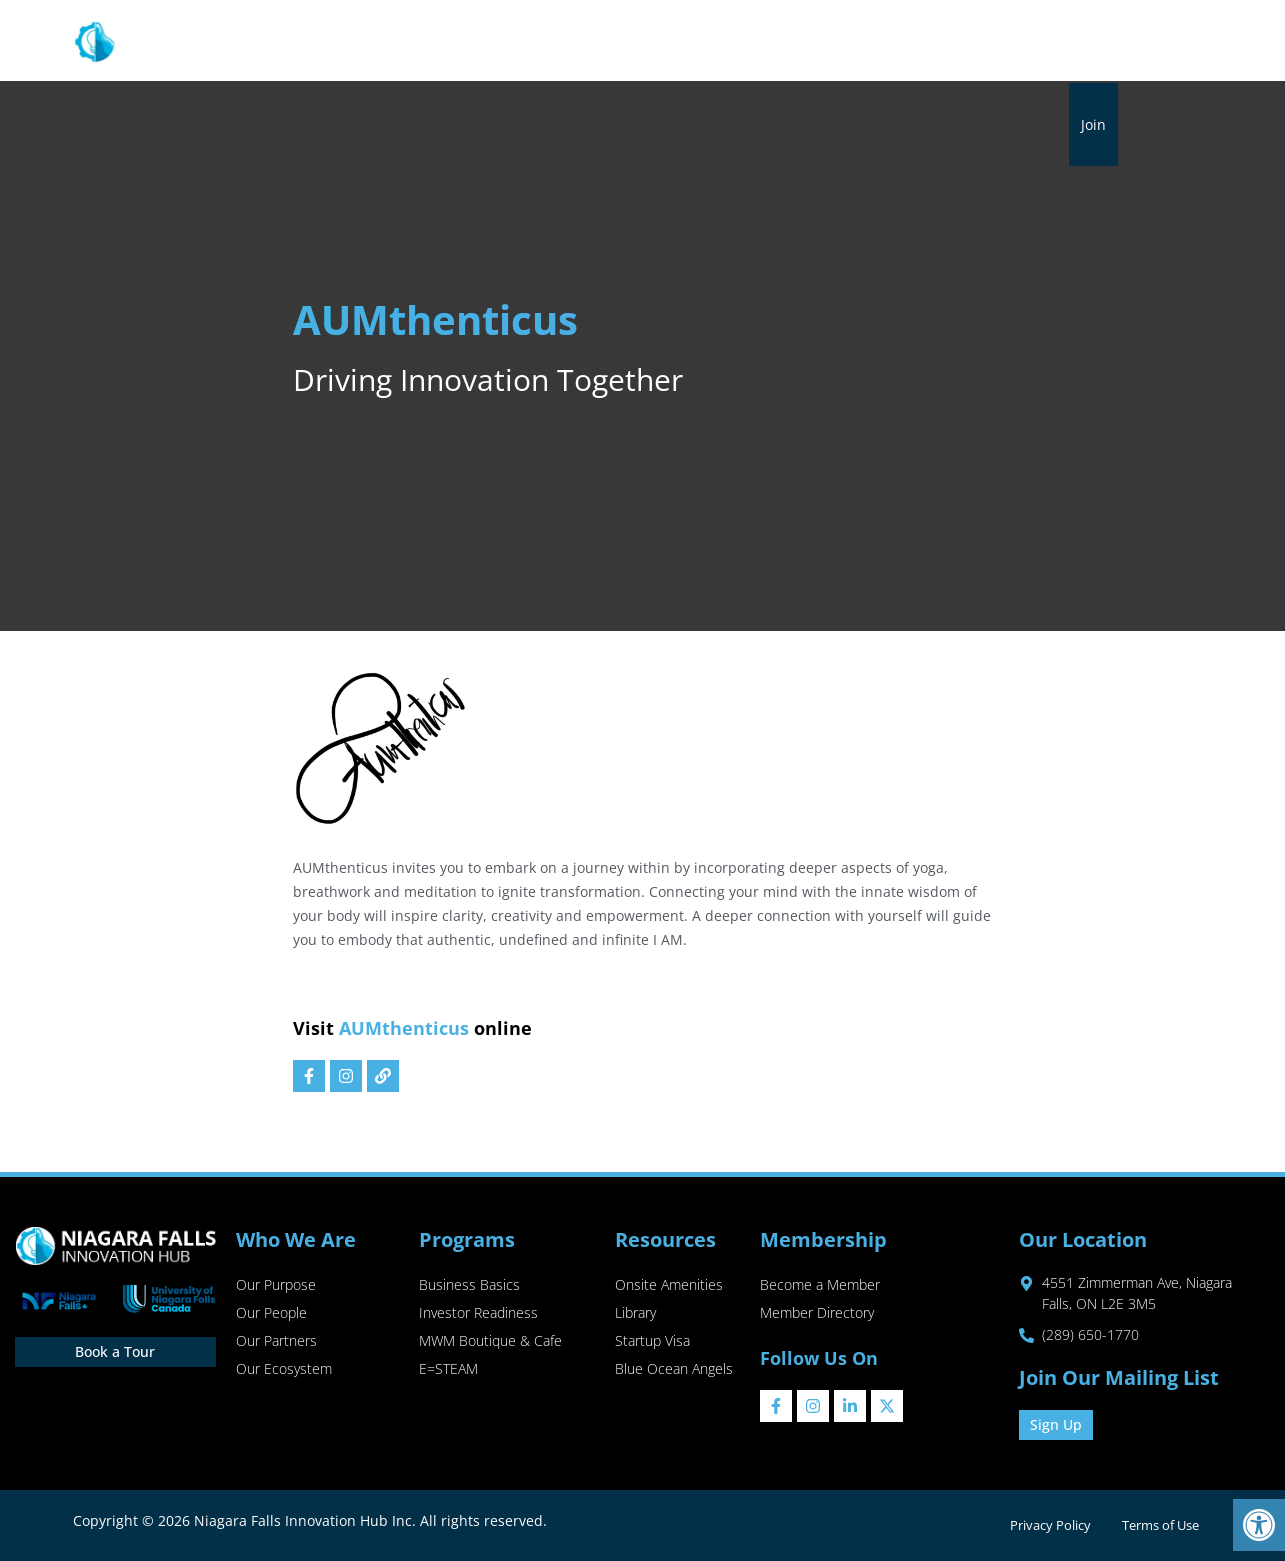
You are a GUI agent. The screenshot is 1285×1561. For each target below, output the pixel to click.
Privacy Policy (1049, 1525)
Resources (614, 42)
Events (912, 41)
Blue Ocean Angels (674, 1369)
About (400, 42)
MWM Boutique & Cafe (490, 1341)
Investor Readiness (478, 1313)
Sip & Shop (994, 41)
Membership (740, 42)
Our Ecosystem (284, 1369)
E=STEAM (448, 1369)
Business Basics (469, 1285)
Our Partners (276, 1341)
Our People (271, 1313)
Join (1093, 124)
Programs (500, 42)
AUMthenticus (404, 1028)
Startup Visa (652, 1341)
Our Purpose (276, 1285)
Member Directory (817, 1313)
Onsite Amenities (669, 1285)
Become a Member (820, 1285)
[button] (1259, 1525)
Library (842, 41)
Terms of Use (1160, 1525)
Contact (1080, 41)
